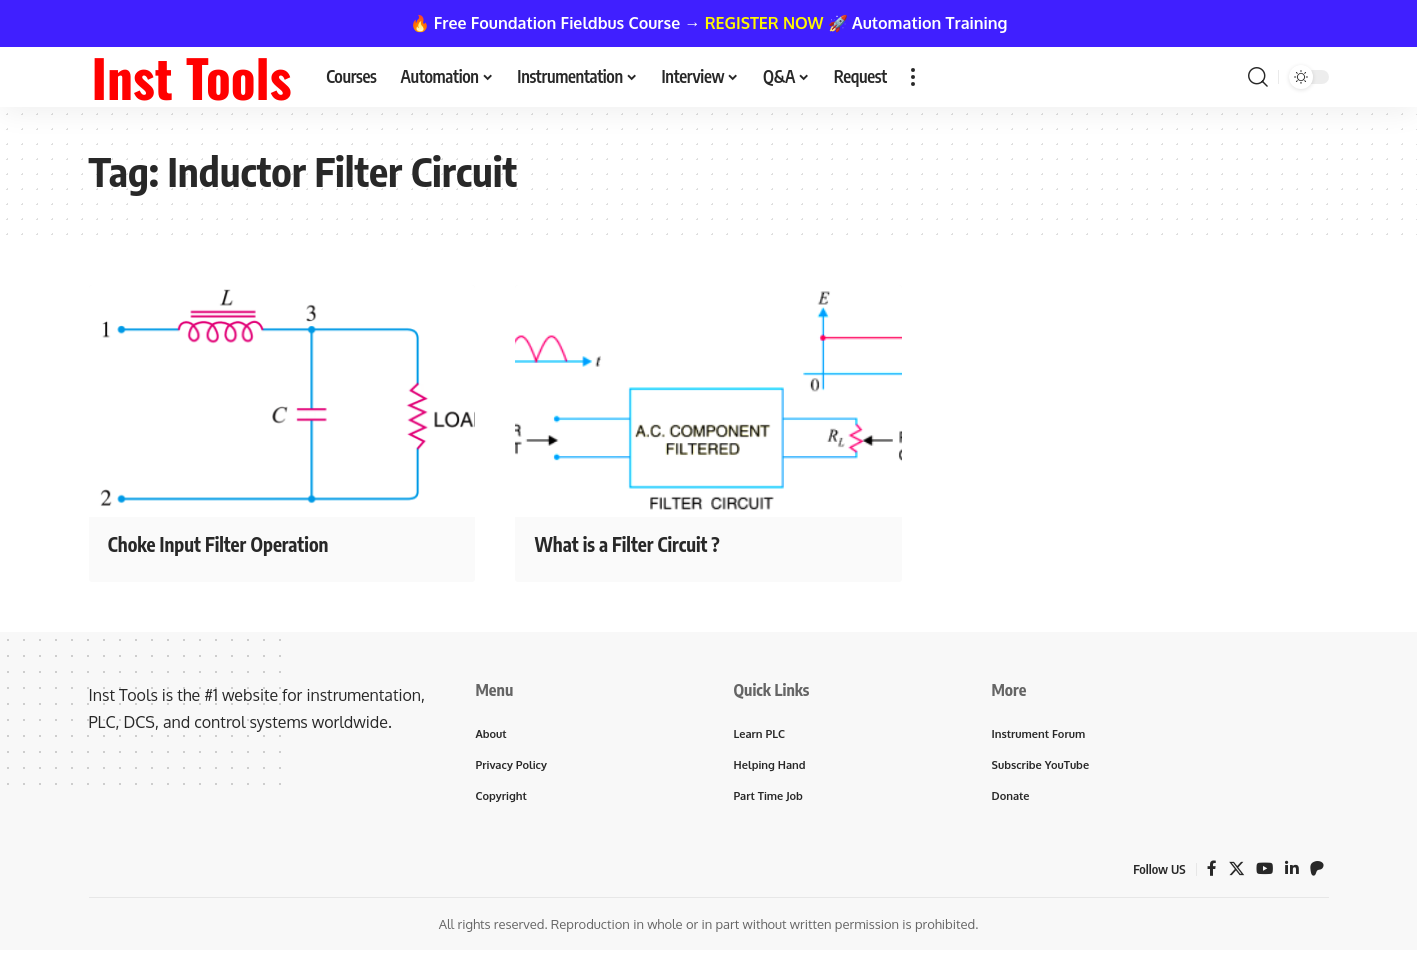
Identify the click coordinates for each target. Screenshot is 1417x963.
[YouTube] (1263, 872)
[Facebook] (1209, 872)
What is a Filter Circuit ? (642, 543)
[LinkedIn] (1291, 872)
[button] (913, 77)
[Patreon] (1317, 872)
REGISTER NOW (764, 23)
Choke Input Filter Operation (237, 543)
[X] (1234, 872)
